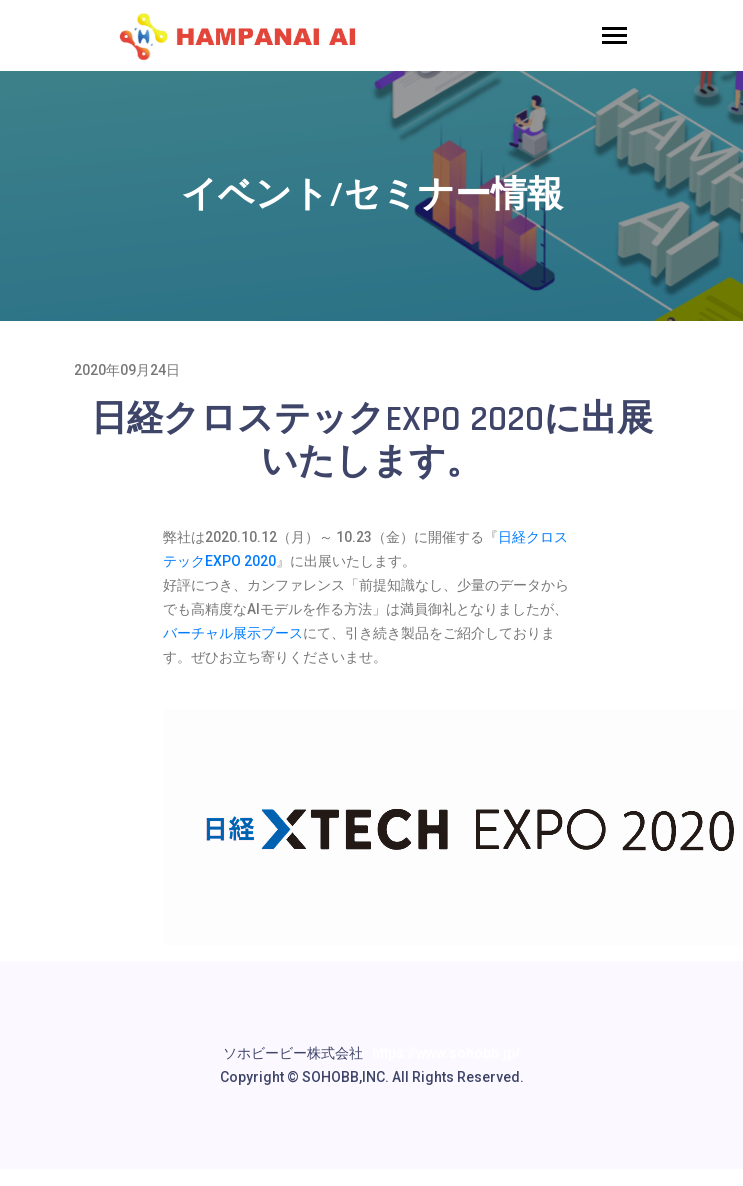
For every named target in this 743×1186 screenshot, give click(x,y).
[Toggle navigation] (614, 37)
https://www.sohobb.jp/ (446, 1053)
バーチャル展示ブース (233, 633)
